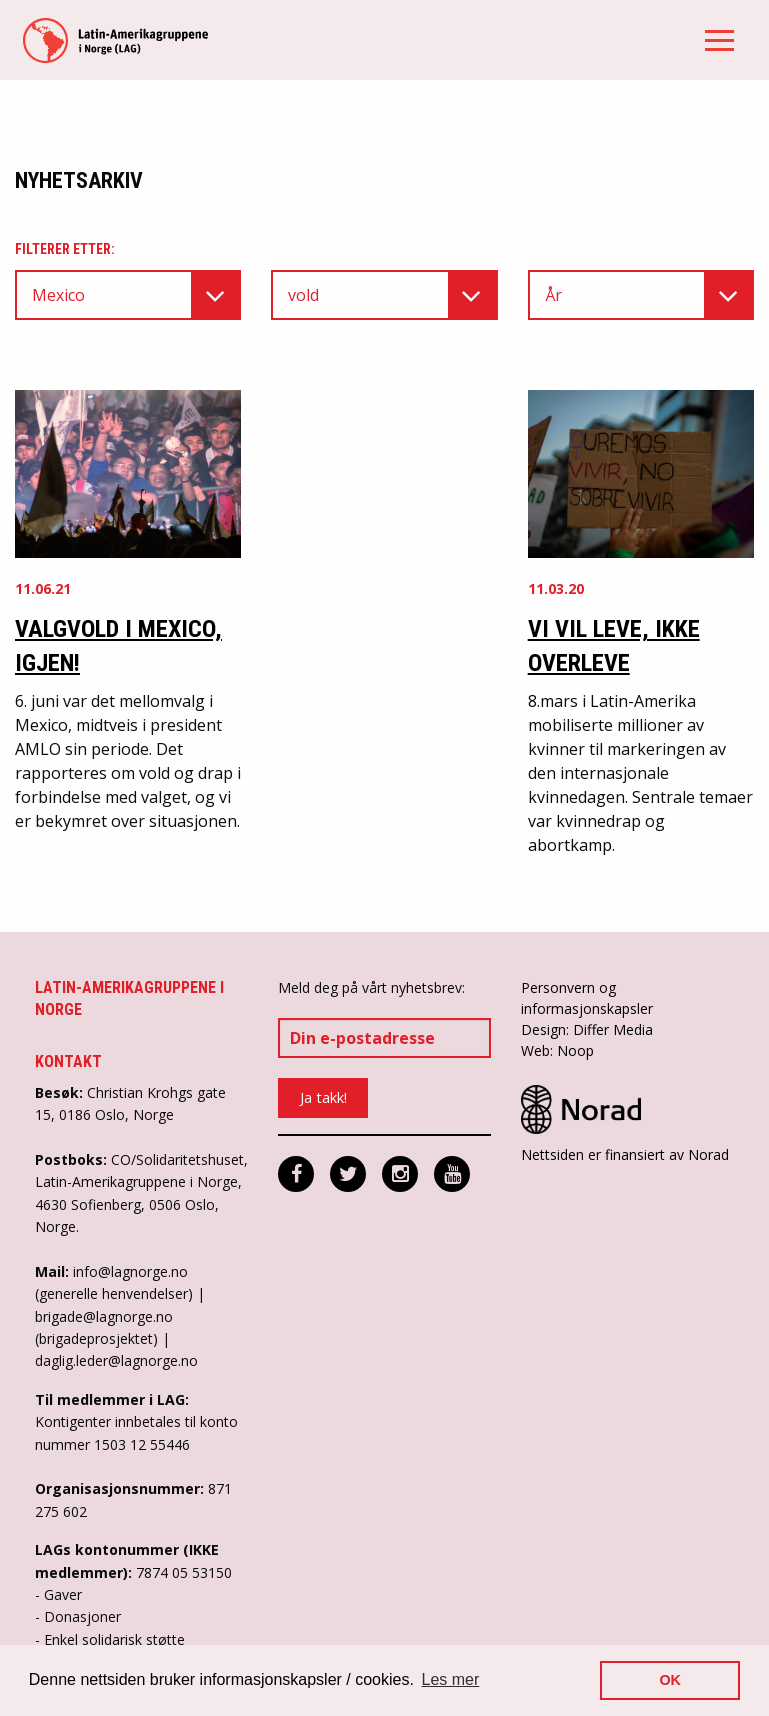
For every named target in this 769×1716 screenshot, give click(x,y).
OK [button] (670, 1680)
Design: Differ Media (587, 1029)
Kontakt (68, 1061)
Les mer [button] (451, 1679)
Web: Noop (557, 1050)
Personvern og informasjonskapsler (587, 998)
